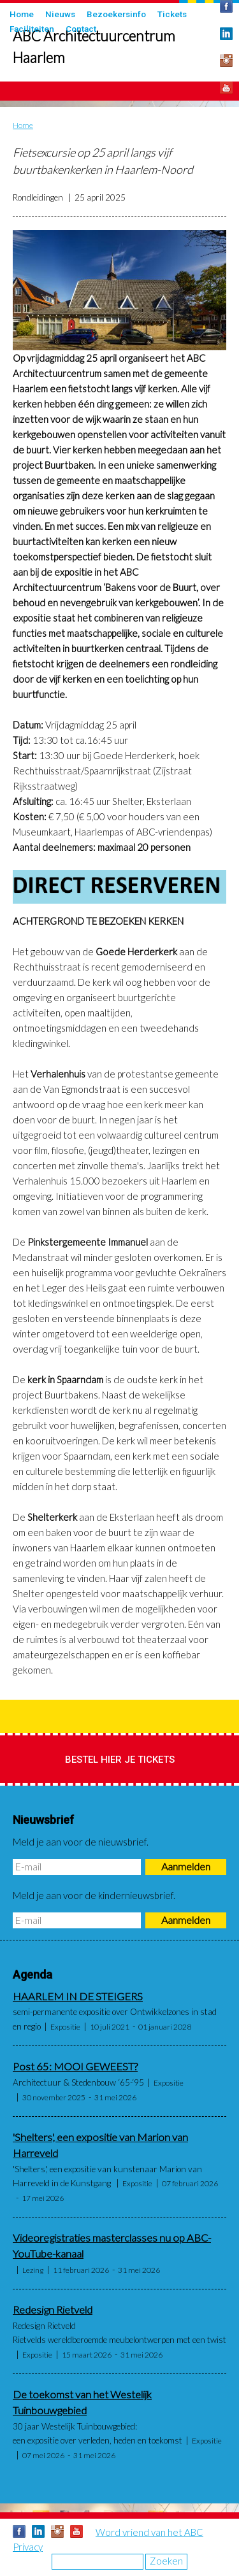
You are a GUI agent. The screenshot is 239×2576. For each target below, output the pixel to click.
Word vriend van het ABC (149, 2532)
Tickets (172, 14)
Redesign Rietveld (52, 2309)
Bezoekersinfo (116, 14)
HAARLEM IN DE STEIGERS (78, 1996)
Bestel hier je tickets (120, 1759)
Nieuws (60, 14)
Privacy (28, 2546)
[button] (119, 290)
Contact (81, 29)
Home (22, 14)
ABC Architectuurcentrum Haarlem (94, 46)
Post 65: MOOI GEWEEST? (75, 2066)
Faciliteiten (32, 29)
